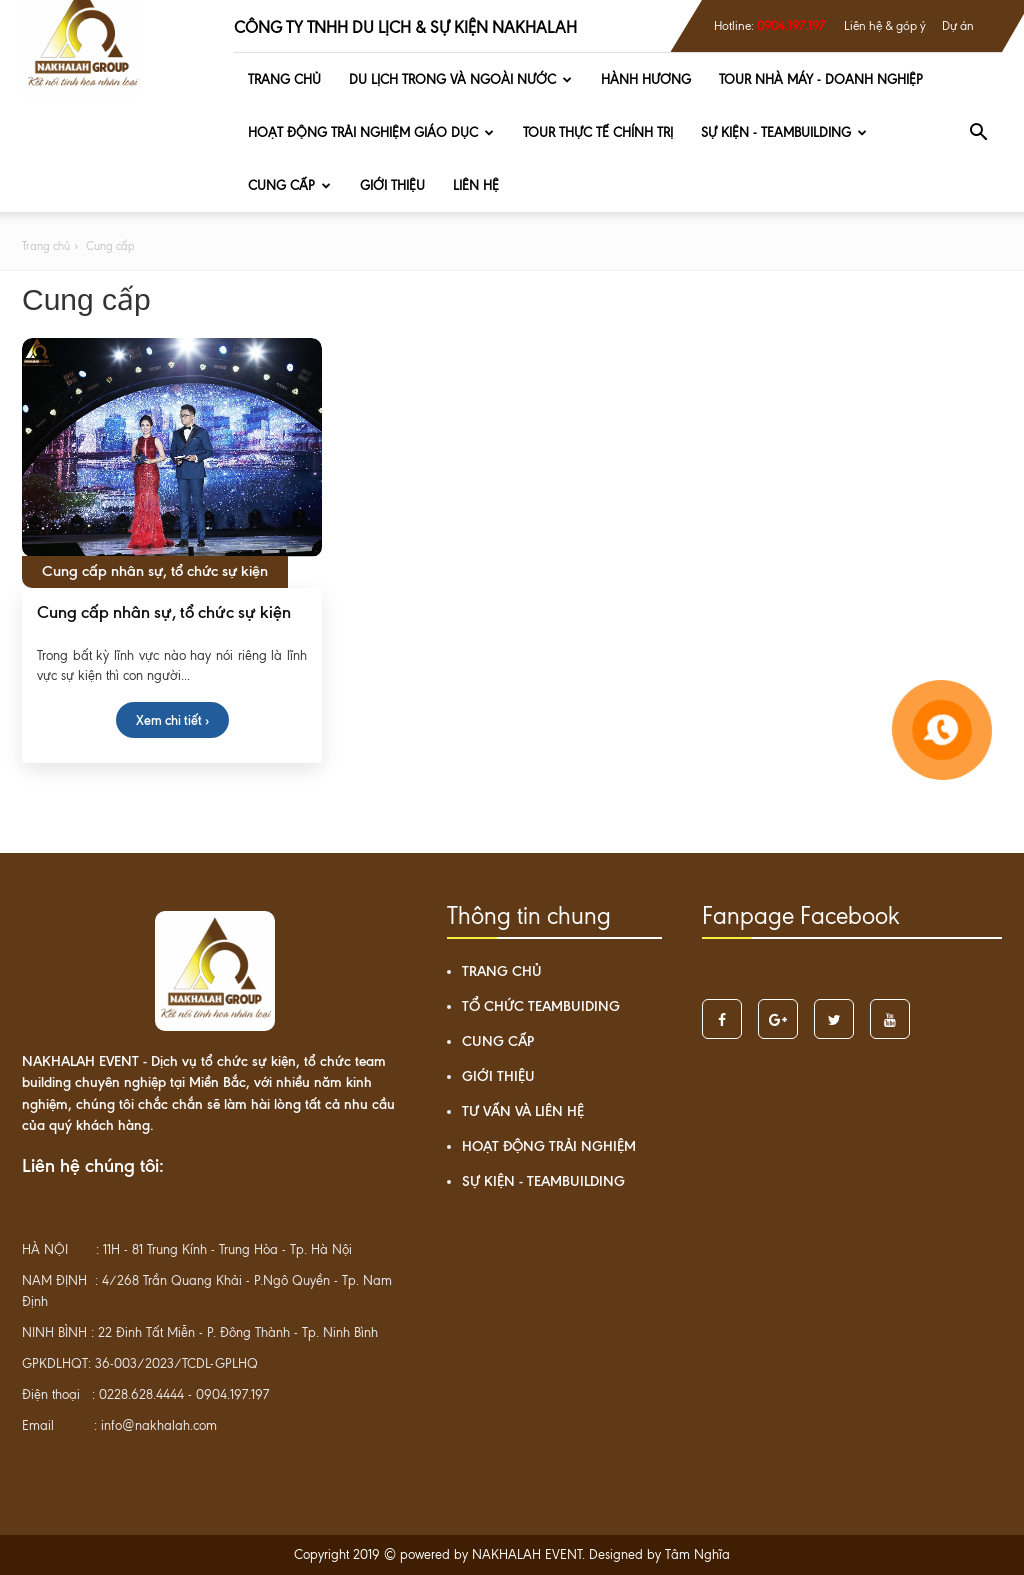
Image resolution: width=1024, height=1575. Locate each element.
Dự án (958, 26)
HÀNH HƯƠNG (646, 79)
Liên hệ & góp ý (885, 26)
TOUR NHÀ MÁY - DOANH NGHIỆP (821, 79)
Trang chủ (284, 79)
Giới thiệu (392, 185)
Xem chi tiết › (172, 720)
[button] (978, 133)
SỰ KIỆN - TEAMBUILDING (784, 132)
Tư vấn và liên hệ (523, 1111)
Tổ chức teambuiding (541, 1006)
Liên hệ (476, 185)
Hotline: (769, 26)
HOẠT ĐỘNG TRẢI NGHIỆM (549, 1146)
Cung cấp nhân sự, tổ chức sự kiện (164, 612)
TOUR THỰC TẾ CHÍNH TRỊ (598, 132)
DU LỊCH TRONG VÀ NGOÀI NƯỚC (460, 79)
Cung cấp (289, 185)
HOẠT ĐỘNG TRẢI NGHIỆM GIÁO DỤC (371, 132)
